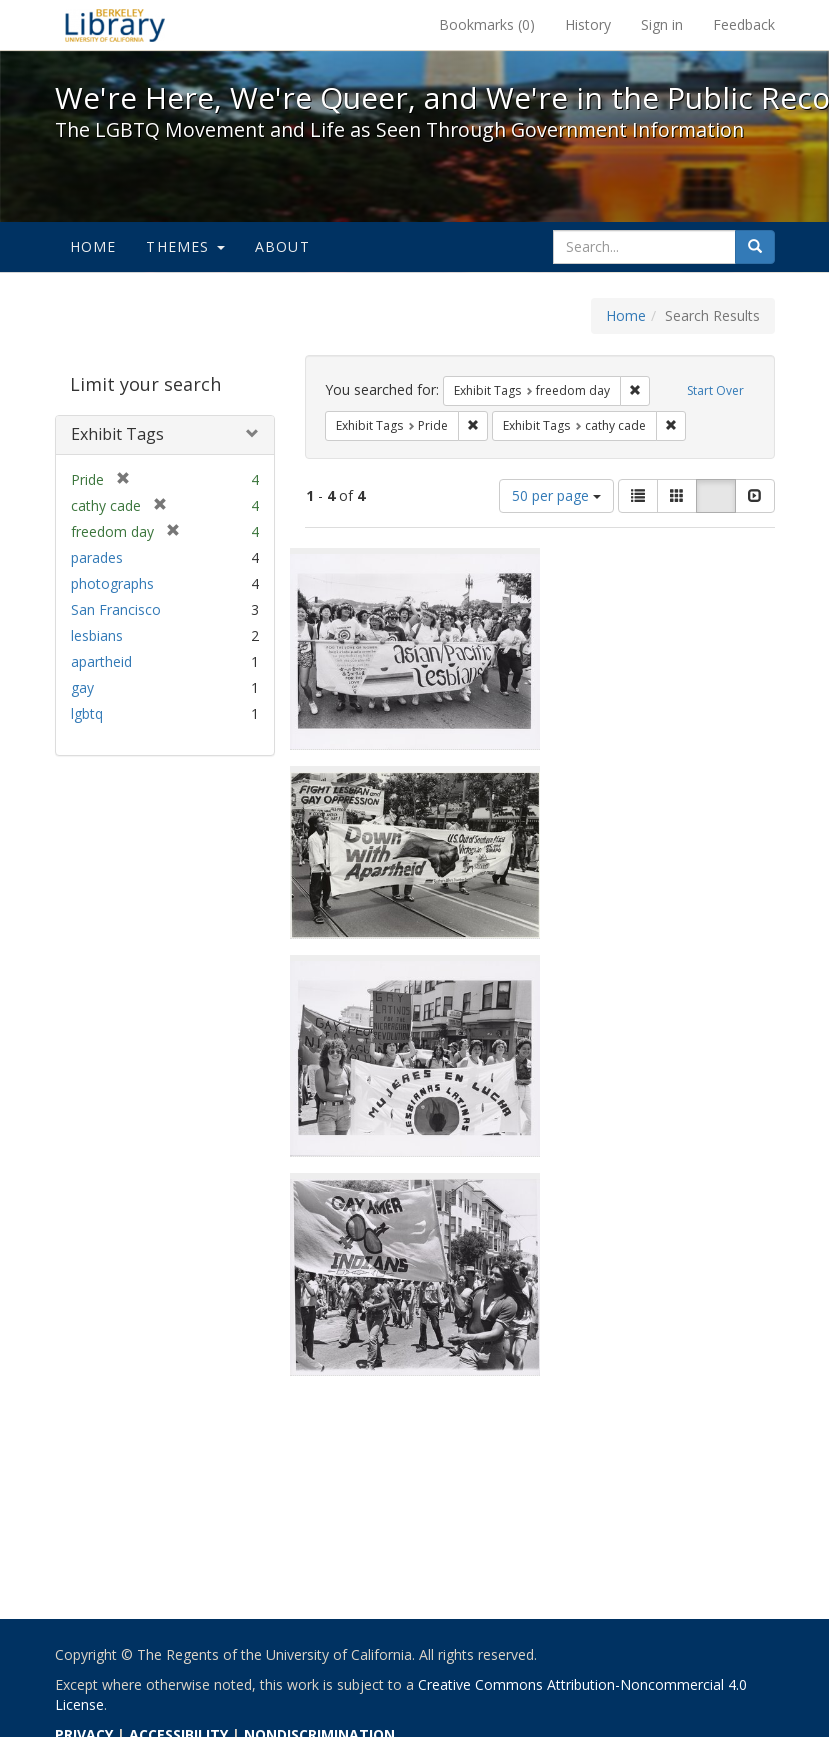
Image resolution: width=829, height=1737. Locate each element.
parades (97, 557)
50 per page (556, 495)
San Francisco (116, 609)
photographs (112, 583)
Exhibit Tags (117, 434)
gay (82, 687)
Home (93, 246)
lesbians (97, 635)
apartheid (101, 661)
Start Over (715, 390)
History (588, 24)
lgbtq (87, 713)
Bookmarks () (487, 24)
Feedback (744, 24)
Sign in (662, 24)
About (282, 246)
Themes (185, 246)
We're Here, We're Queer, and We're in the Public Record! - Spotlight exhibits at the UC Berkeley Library (115, 25)
